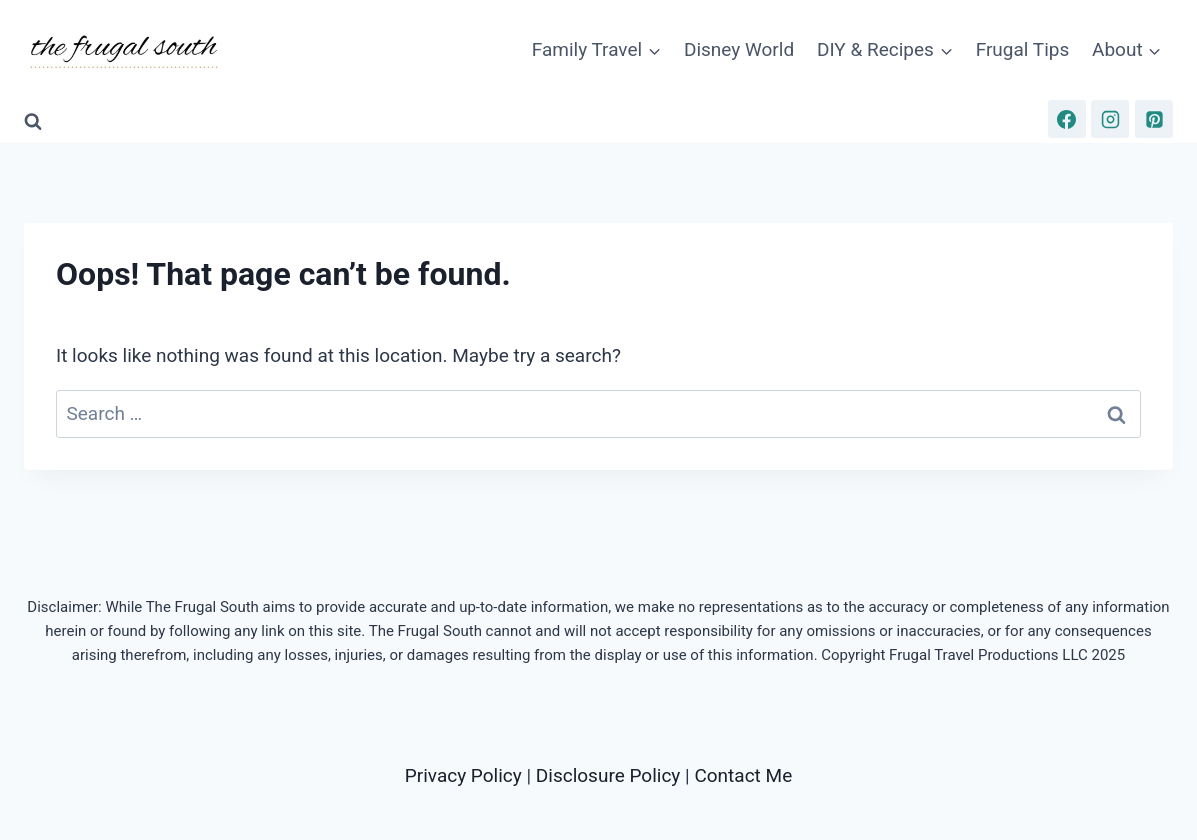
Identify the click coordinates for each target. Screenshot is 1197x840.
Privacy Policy (463, 775)
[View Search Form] (33, 122)
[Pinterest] (1154, 119)
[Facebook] (1067, 119)
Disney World (739, 49)
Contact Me (743, 775)
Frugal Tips (1023, 49)
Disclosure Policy (608, 775)
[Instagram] (1110, 119)
